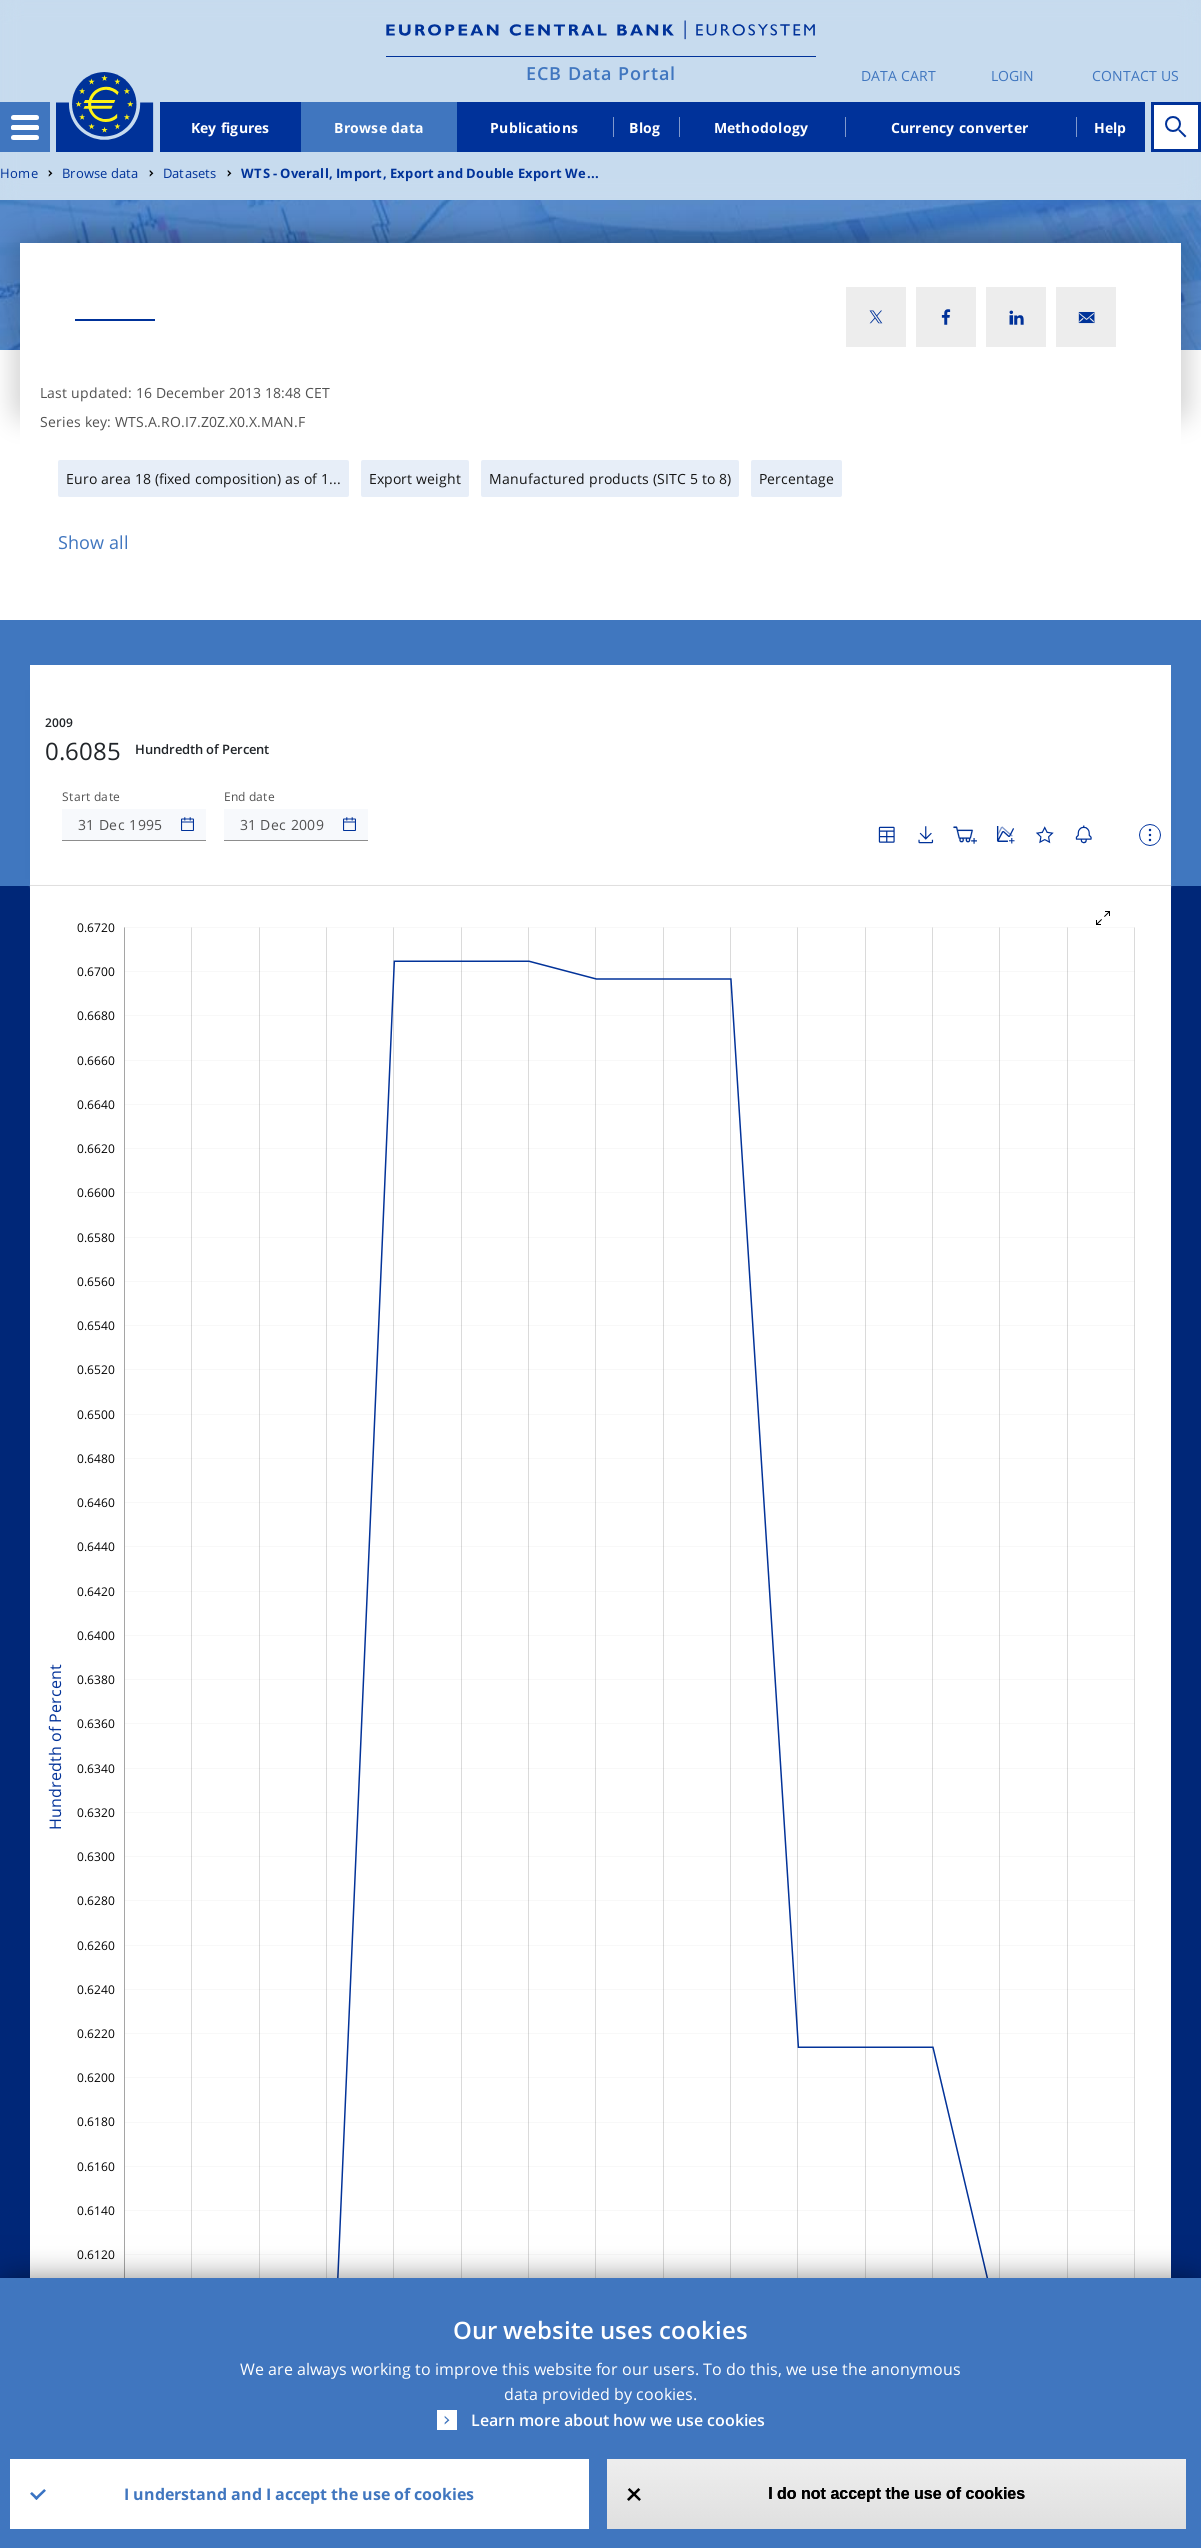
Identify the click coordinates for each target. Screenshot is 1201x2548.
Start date (91, 797)
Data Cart (898, 75)
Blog (644, 127)
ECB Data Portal (601, 73)
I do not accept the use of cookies (896, 2493)
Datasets (190, 173)
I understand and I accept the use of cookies (299, 2494)
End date (250, 797)
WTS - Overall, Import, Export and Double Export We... (420, 173)
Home (19, 173)
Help (1110, 127)
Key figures (230, 127)
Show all (93, 542)
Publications (534, 127)
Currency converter (960, 127)
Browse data (378, 127)
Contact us (1135, 75)
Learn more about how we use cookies (618, 2420)
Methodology (761, 127)
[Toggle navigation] (25, 127)
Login (1012, 75)
